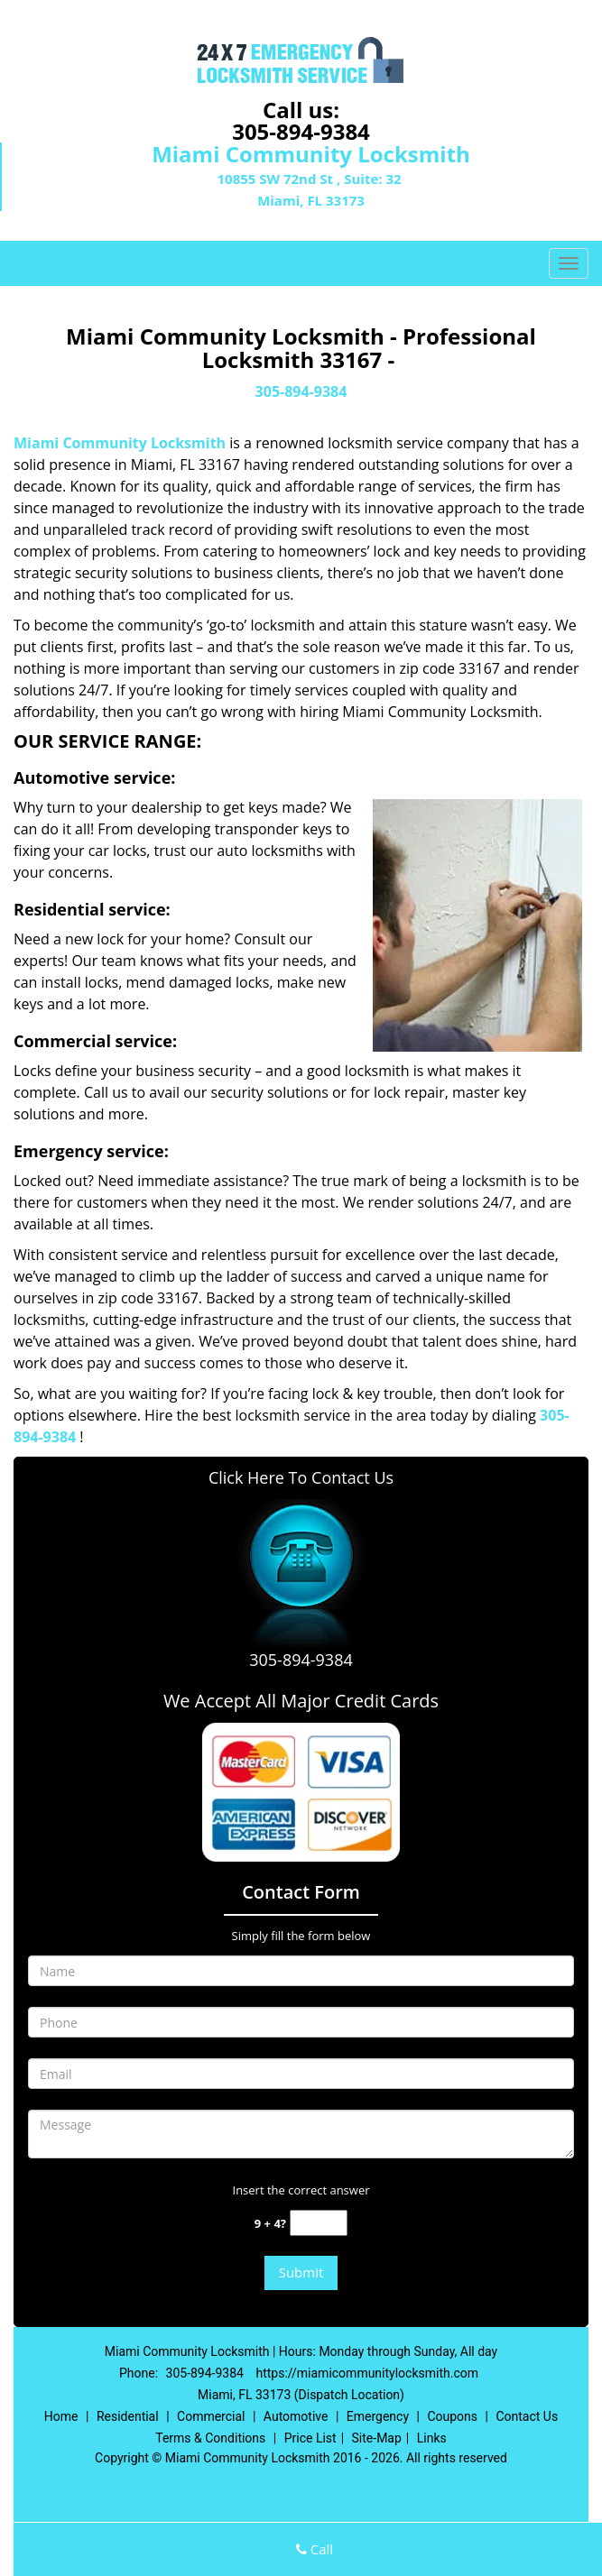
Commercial (211, 2416)
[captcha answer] (318, 2223)
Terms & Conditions (210, 2438)
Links (432, 2438)
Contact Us (526, 2416)
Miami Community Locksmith (120, 443)
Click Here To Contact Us (301, 1477)
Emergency (378, 2416)
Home (61, 2416)
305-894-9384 (301, 131)
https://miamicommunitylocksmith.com (366, 2373)
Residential (128, 2416)
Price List (310, 2438)
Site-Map (377, 2438)
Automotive (296, 2416)
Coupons (452, 2416)
